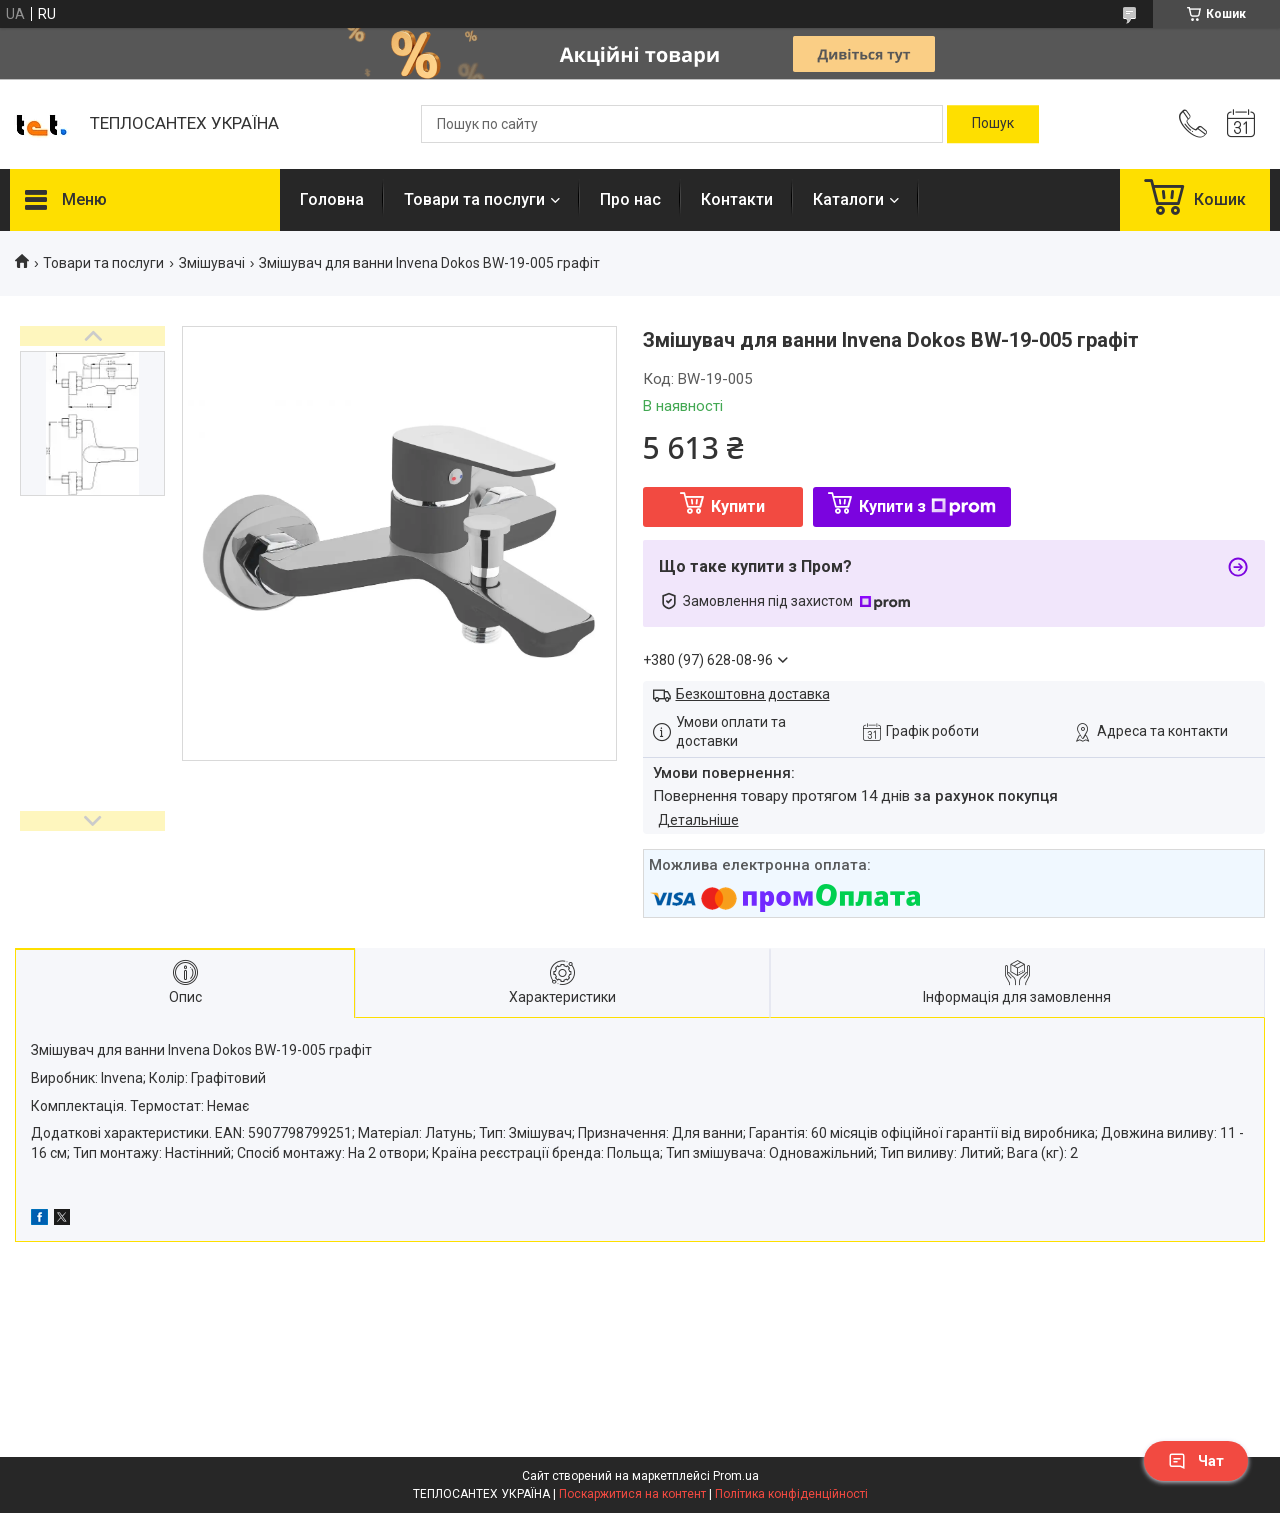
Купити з (927, 506)
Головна (332, 199)
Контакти (737, 199)
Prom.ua (736, 1476)
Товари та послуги (474, 199)
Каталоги (848, 199)
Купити (738, 506)
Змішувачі (212, 263)
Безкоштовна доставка (753, 694)
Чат (1196, 1461)
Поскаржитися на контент (632, 1494)
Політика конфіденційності (791, 1494)
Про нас (630, 199)
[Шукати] (993, 124)
